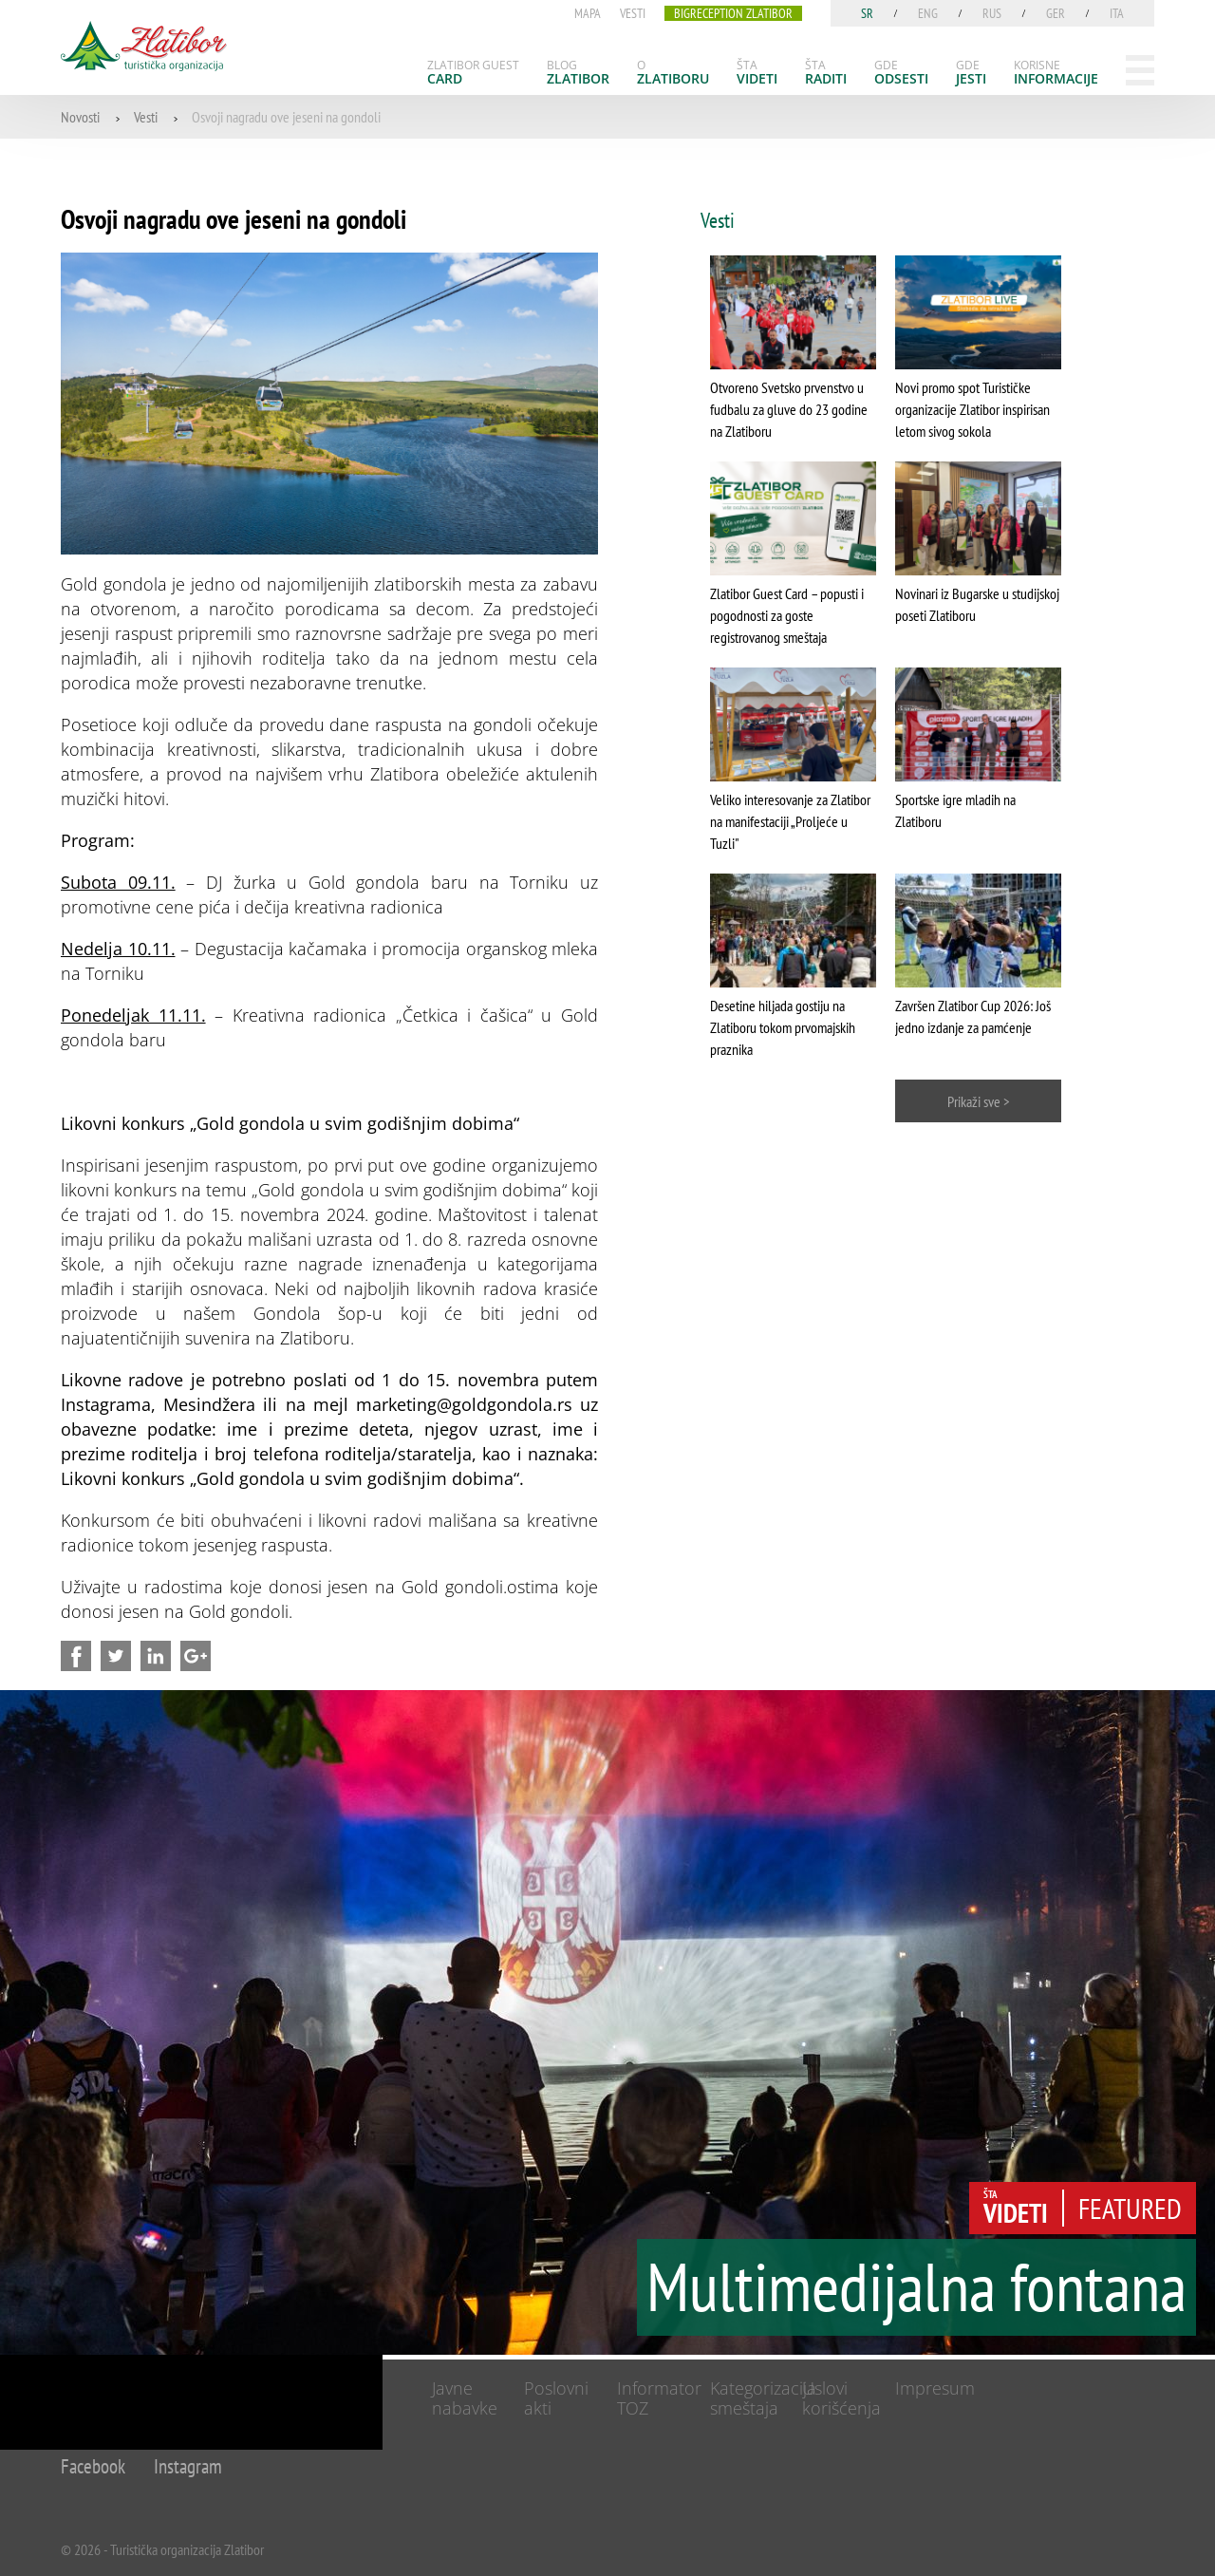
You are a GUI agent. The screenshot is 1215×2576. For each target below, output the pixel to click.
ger (1055, 13)
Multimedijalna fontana (916, 2286)
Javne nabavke (464, 2398)
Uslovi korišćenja (841, 2398)
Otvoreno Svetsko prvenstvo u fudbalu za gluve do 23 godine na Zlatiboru (789, 409)
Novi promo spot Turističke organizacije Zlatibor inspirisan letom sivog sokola (972, 409)
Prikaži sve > (978, 1101)
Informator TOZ (659, 2398)
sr (867, 13)
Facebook (93, 2466)
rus (991, 13)
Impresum (935, 2388)
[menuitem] (473, 72)
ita (1117, 13)
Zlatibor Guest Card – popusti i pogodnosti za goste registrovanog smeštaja (787, 615)
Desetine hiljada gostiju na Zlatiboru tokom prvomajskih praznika (782, 1027)
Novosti (80, 116)
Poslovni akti (556, 2398)
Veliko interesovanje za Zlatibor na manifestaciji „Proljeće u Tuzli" (790, 821)
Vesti (146, 116)
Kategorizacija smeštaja (763, 2398)
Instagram (188, 2466)
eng (928, 13)
